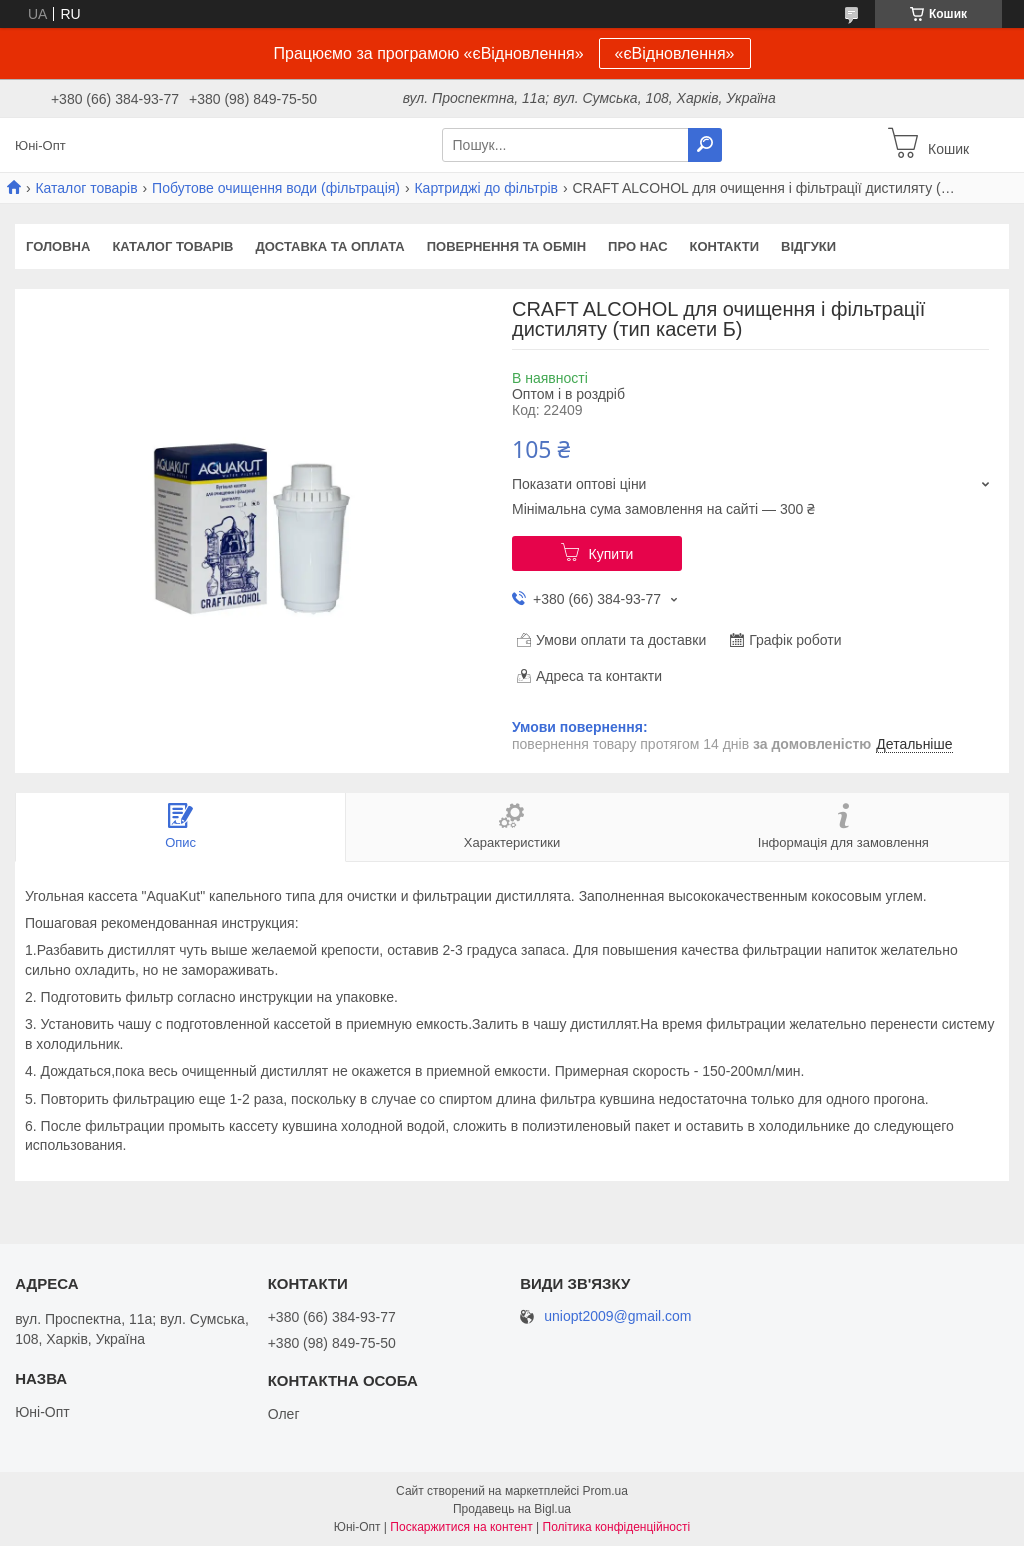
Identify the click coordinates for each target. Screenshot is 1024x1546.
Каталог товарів (86, 188)
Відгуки (808, 246)
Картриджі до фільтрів (486, 188)
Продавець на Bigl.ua (512, 1509)
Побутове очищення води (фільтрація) (276, 188)
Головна (58, 246)
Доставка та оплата (329, 246)
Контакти (725, 246)
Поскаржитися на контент (461, 1527)
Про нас (637, 246)
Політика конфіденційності (617, 1527)
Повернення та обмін (506, 246)
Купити (611, 554)
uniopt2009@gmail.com (617, 1316)
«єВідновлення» (675, 53)
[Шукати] (705, 145)
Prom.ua (605, 1491)
